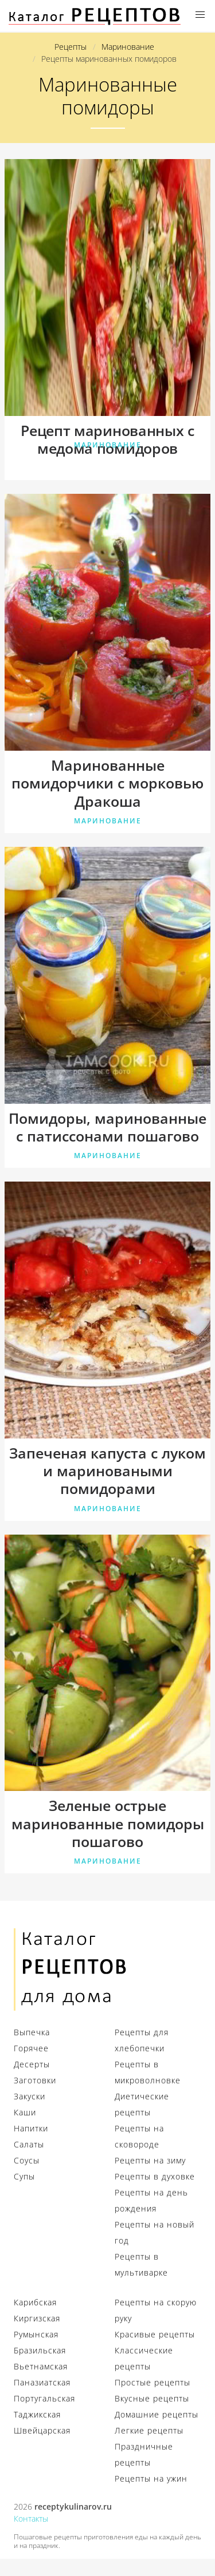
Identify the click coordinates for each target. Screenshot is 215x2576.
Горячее (31, 2048)
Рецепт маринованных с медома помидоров (107, 440)
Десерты (32, 2064)
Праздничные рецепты (144, 2454)
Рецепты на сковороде (139, 2136)
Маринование (108, 445)
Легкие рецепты (149, 2430)
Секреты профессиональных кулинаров (95, 15)
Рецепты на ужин (151, 2478)
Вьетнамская (41, 2366)
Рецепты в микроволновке (148, 2072)
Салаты (29, 2144)
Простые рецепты (152, 2382)
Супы (24, 2176)
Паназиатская (42, 2382)
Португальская (44, 2398)
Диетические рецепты (142, 2104)
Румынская (36, 2334)
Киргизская (37, 2318)
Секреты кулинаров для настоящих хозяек (71, 1969)
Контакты (31, 2518)
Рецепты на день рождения (151, 2200)
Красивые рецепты (155, 2334)
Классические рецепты (144, 2358)
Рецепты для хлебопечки (142, 2040)
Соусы (27, 2160)
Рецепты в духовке (155, 2176)
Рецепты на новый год (154, 2232)
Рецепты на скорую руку (156, 2310)
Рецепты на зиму (150, 2160)
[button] (200, 15)
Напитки (31, 2128)
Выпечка (32, 2032)
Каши (25, 2112)
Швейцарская (42, 2430)
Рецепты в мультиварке (141, 2264)
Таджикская (37, 2414)
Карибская (35, 2302)
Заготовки (35, 2080)
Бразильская (40, 2350)
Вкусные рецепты (152, 2398)
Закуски (29, 2096)
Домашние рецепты (156, 2414)
